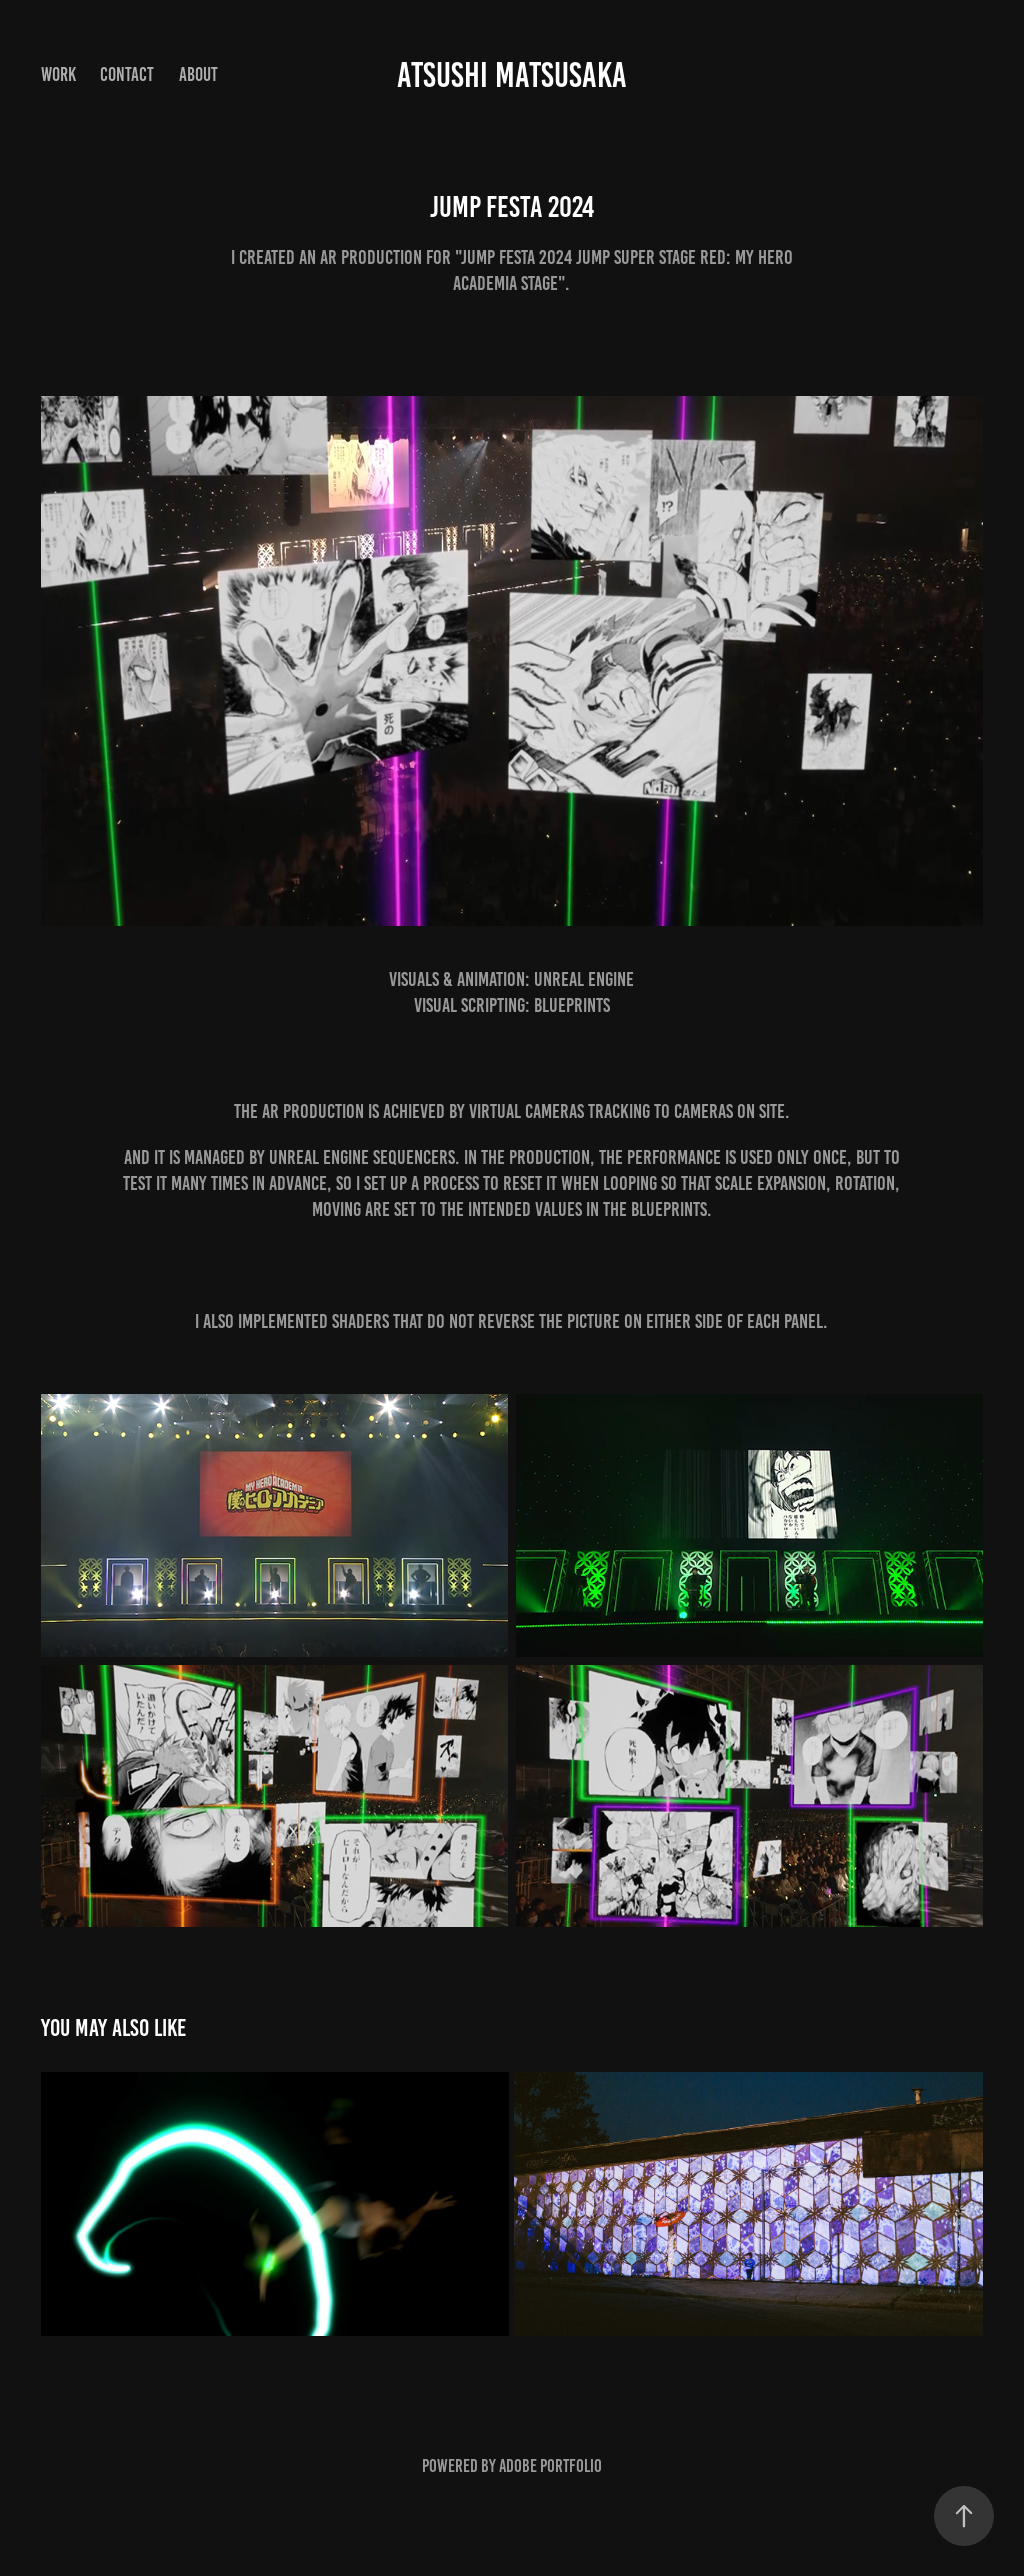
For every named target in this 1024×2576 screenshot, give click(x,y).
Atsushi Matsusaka (512, 75)
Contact (127, 74)
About (198, 74)
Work (58, 74)
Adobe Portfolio (550, 2466)
